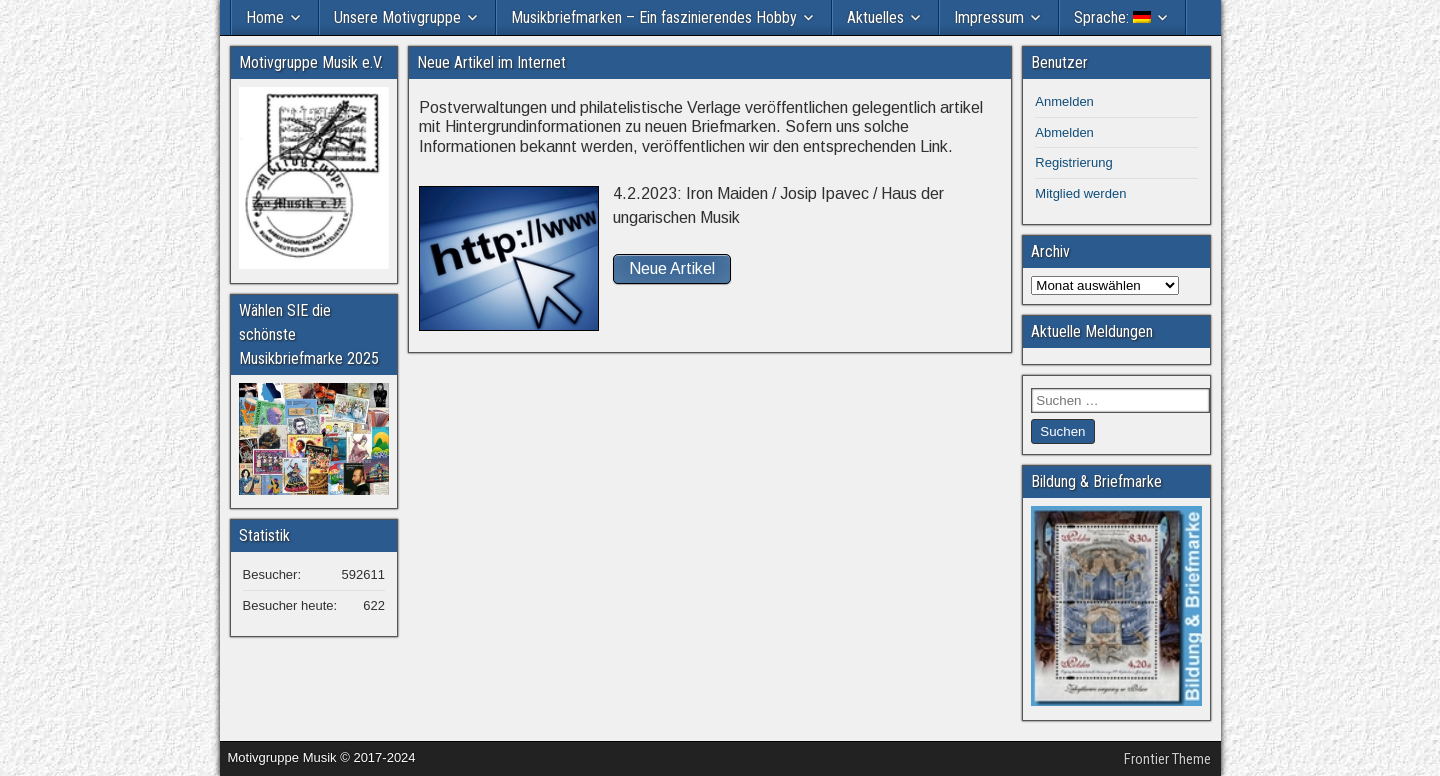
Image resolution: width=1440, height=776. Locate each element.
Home (265, 17)
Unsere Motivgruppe (397, 17)
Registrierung (1073, 162)
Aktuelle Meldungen (1092, 331)
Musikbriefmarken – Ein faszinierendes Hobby (654, 17)
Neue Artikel (672, 268)
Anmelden (1064, 101)
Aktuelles (875, 17)
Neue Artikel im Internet (491, 62)
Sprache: (1112, 17)
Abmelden (1064, 132)
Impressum (989, 17)
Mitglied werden (1080, 193)
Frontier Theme (1167, 759)
